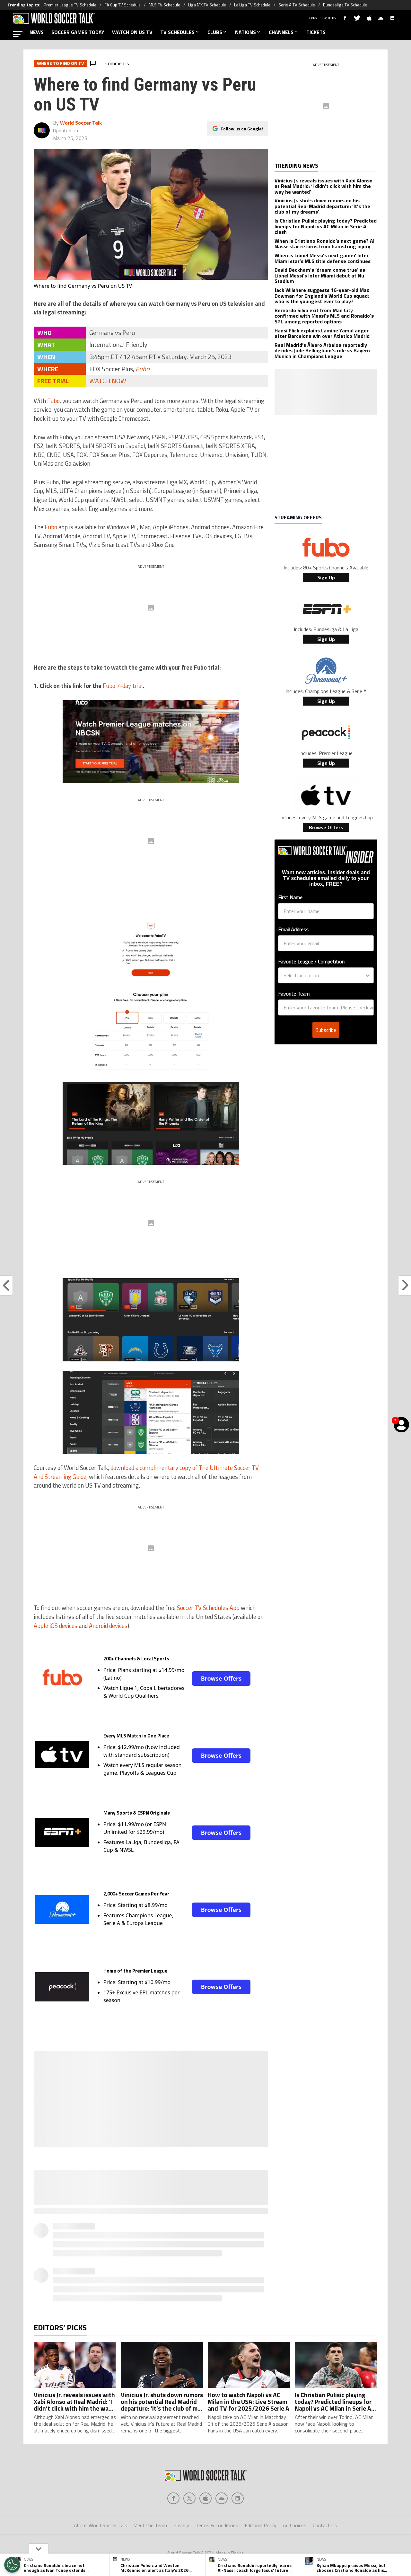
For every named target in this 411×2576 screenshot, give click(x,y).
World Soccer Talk (81, 123)
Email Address (293, 929)
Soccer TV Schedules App (208, 1607)
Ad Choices (294, 2525)
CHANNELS (284, 32)
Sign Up (326, 577)
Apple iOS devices (55, 1625)
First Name (290, 897)
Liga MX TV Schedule (207, 5)
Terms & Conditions (217, 2525)
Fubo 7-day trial (123, 685)
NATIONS (248, 32)
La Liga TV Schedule (252, 5)
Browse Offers (221, 1678)
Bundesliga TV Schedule (345, 5)
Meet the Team (150, 2525)
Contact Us (325, 2525)
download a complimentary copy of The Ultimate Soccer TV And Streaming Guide (146, 1472)
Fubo (143, 369)
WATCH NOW (107, 381)
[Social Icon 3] (221, 2498)
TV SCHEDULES (180, 32)
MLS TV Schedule (164, 5)
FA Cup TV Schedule (122, 5)
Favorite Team (294, 968)
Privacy (181, 2525)
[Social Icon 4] (237, 2498)
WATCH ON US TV (132, 32)
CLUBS (217, 32)
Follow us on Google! (242, 128)
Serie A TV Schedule (296, 5)
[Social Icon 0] (173, 2498)
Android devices (108, 1625)
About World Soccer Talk (100, 2525)
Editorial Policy (260, 2525)
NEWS (37, 32)
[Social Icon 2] (205, 2498)
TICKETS (316, 32)
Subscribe (326, 1004)
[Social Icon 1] (189, 2498)
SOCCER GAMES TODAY (77, 32)
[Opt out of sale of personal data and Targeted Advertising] (12, 2565)
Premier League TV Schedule (70, 5)
